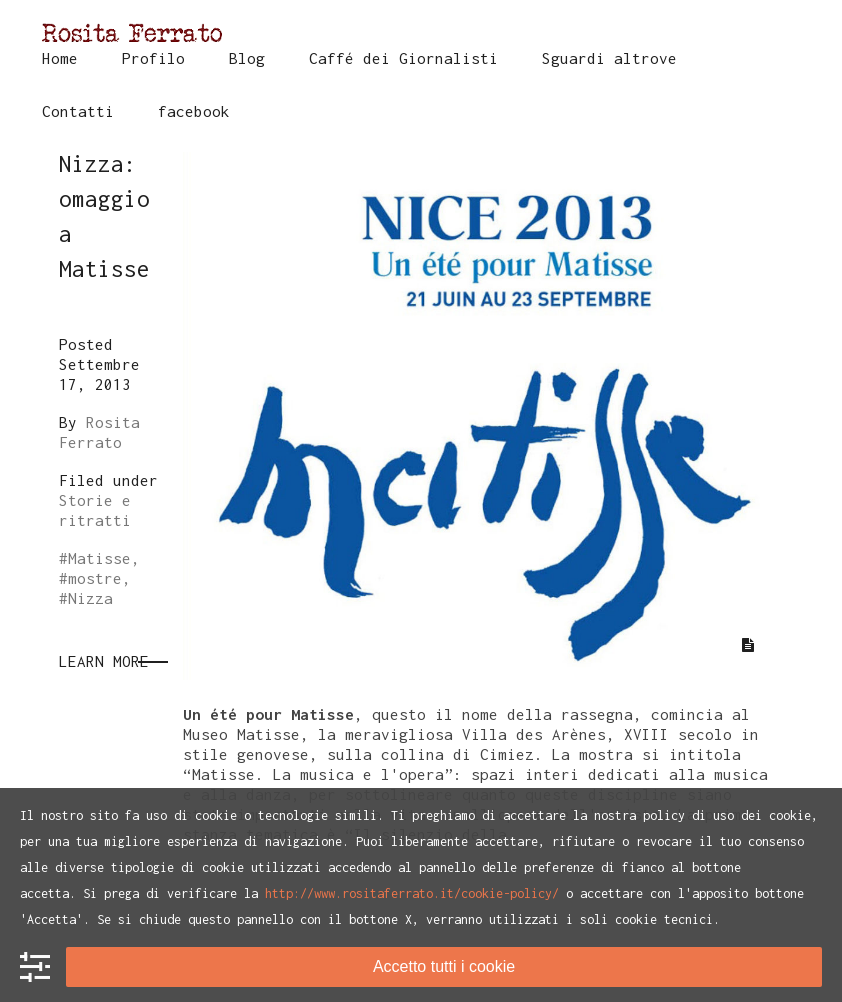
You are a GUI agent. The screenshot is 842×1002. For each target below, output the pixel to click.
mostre (95, 578)
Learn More (104, 661)
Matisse (99, 558)
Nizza (90, 598)
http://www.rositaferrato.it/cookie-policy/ (412, 893)
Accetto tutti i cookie (444, 966)
